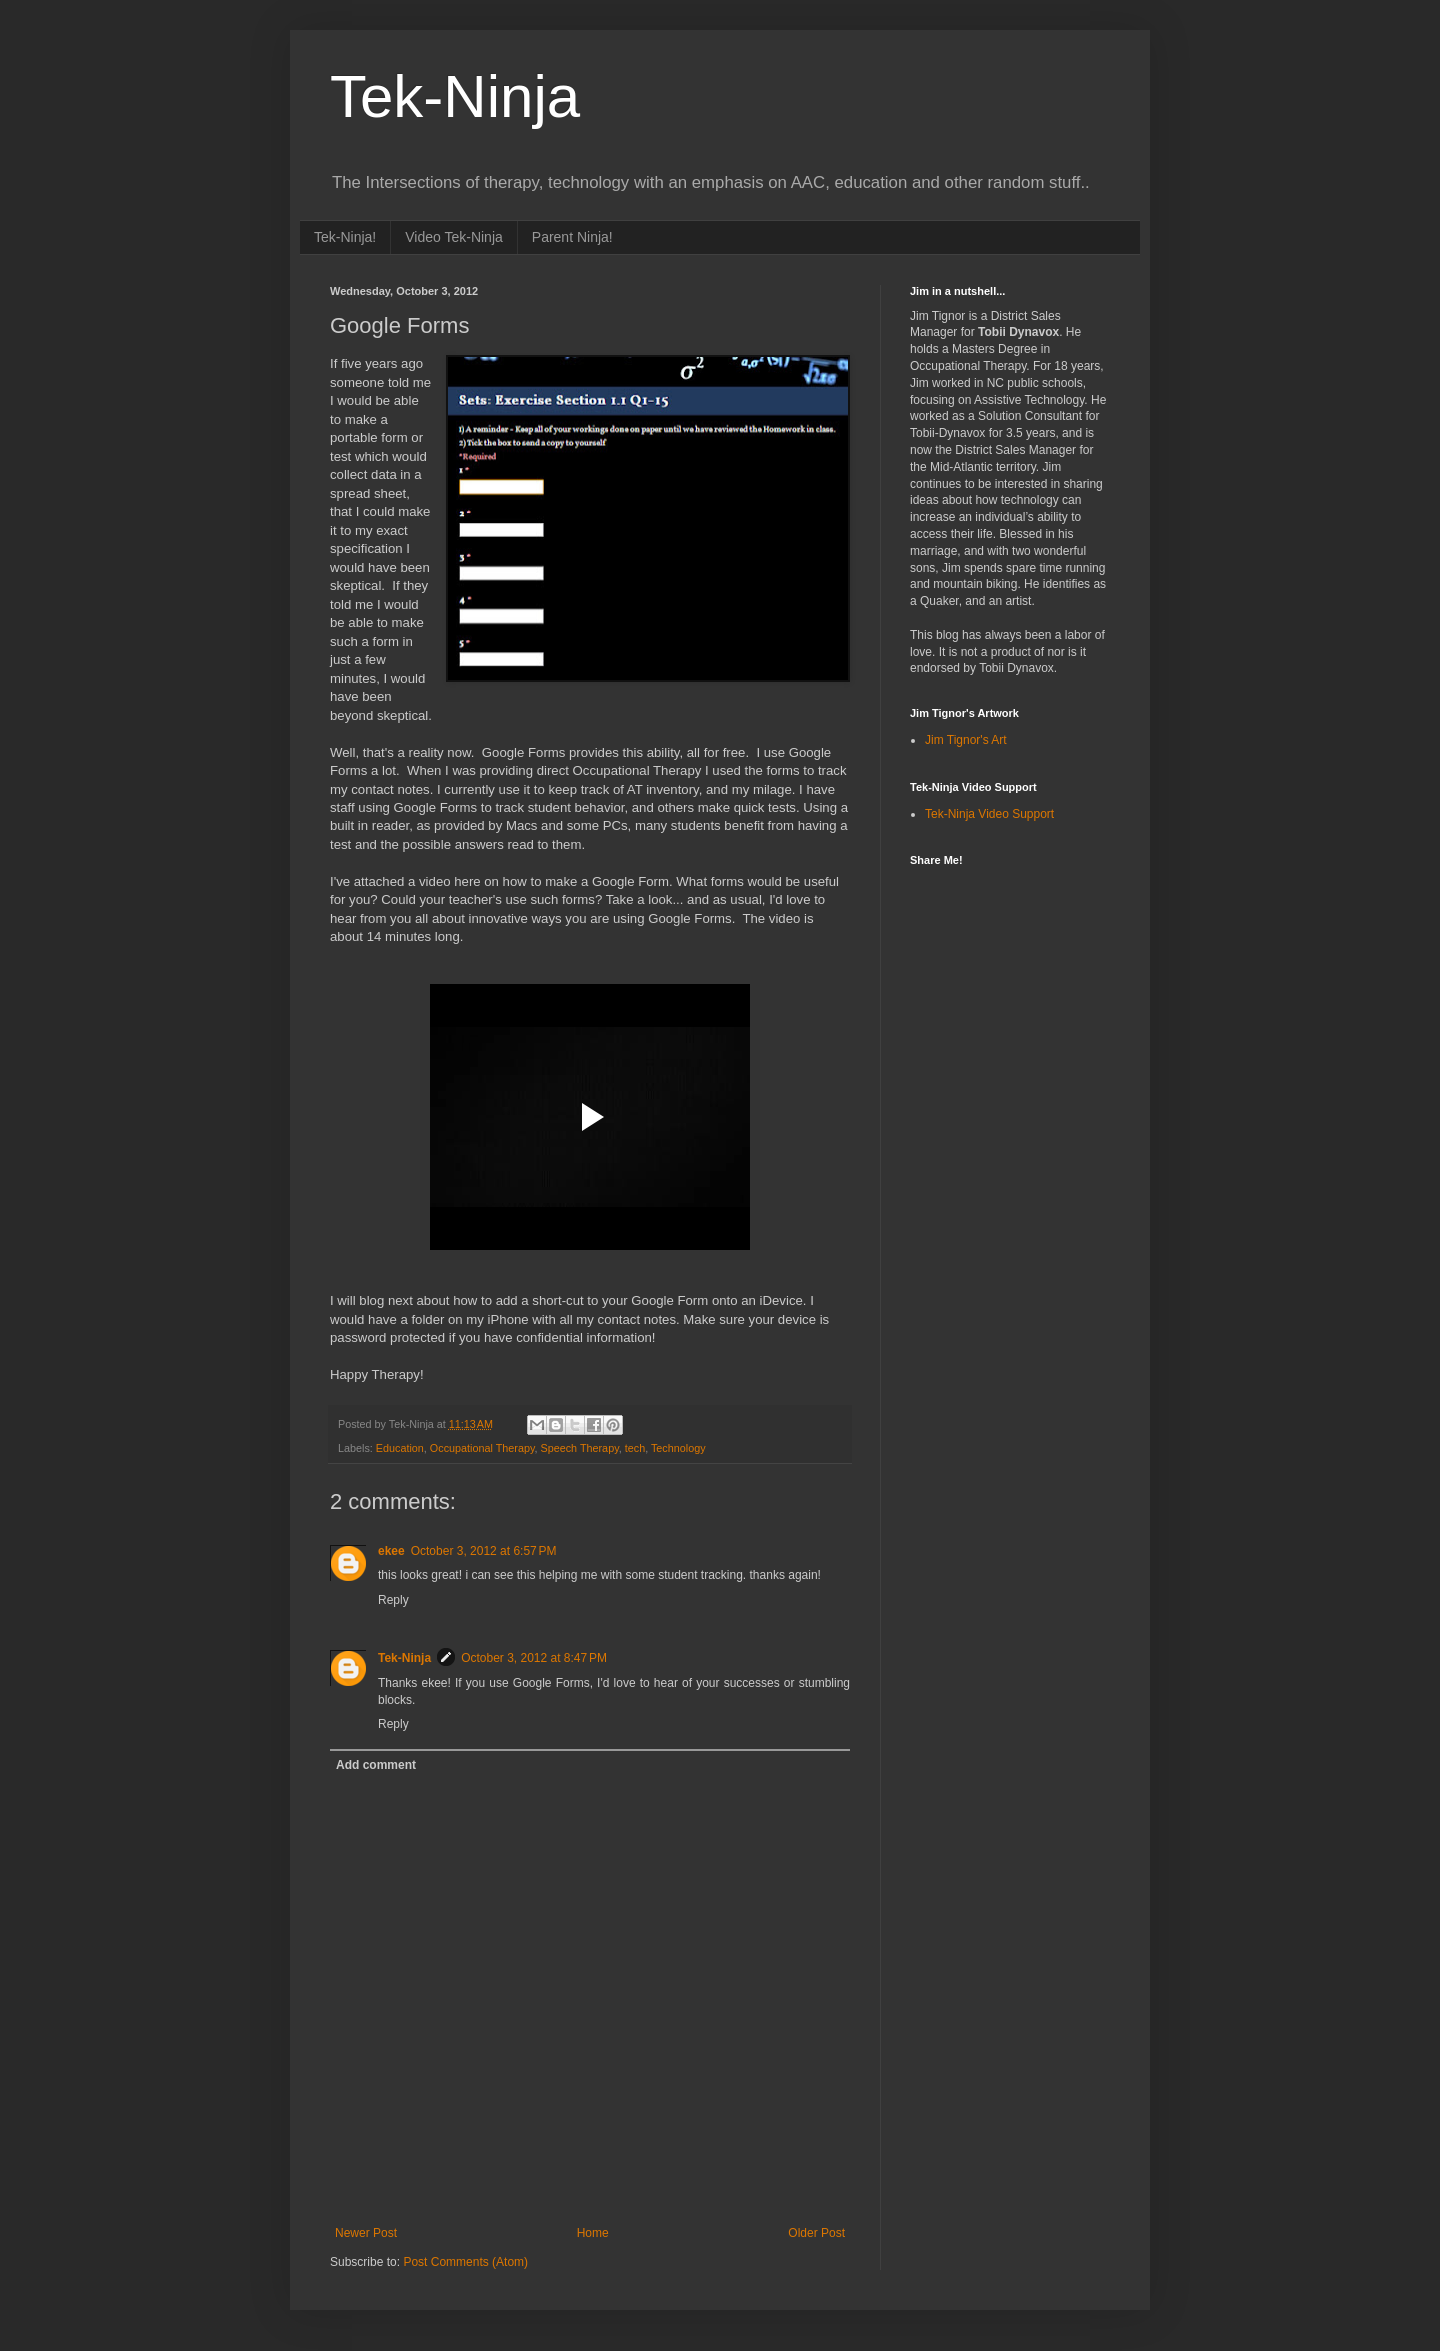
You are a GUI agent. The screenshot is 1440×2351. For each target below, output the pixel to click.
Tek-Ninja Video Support (989, 814)
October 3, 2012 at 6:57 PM (484, 1551)
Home (593, 2233)
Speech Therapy (580, 1448)
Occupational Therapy (482, 1448)
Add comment (376, 1765)
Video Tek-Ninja (454, 237)
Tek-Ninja (455, 96)
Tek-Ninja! (345, 237)
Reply (393, 1600)
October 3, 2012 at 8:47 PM (534, 1658)
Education (400, 1448)
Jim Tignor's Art (966, 740)
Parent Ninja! (572, 237)
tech (635, 1448)
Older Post (816, 2233)
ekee (391, 1551)
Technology (678, 1448)
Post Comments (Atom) (465, 2262)
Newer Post (366, 2233)
